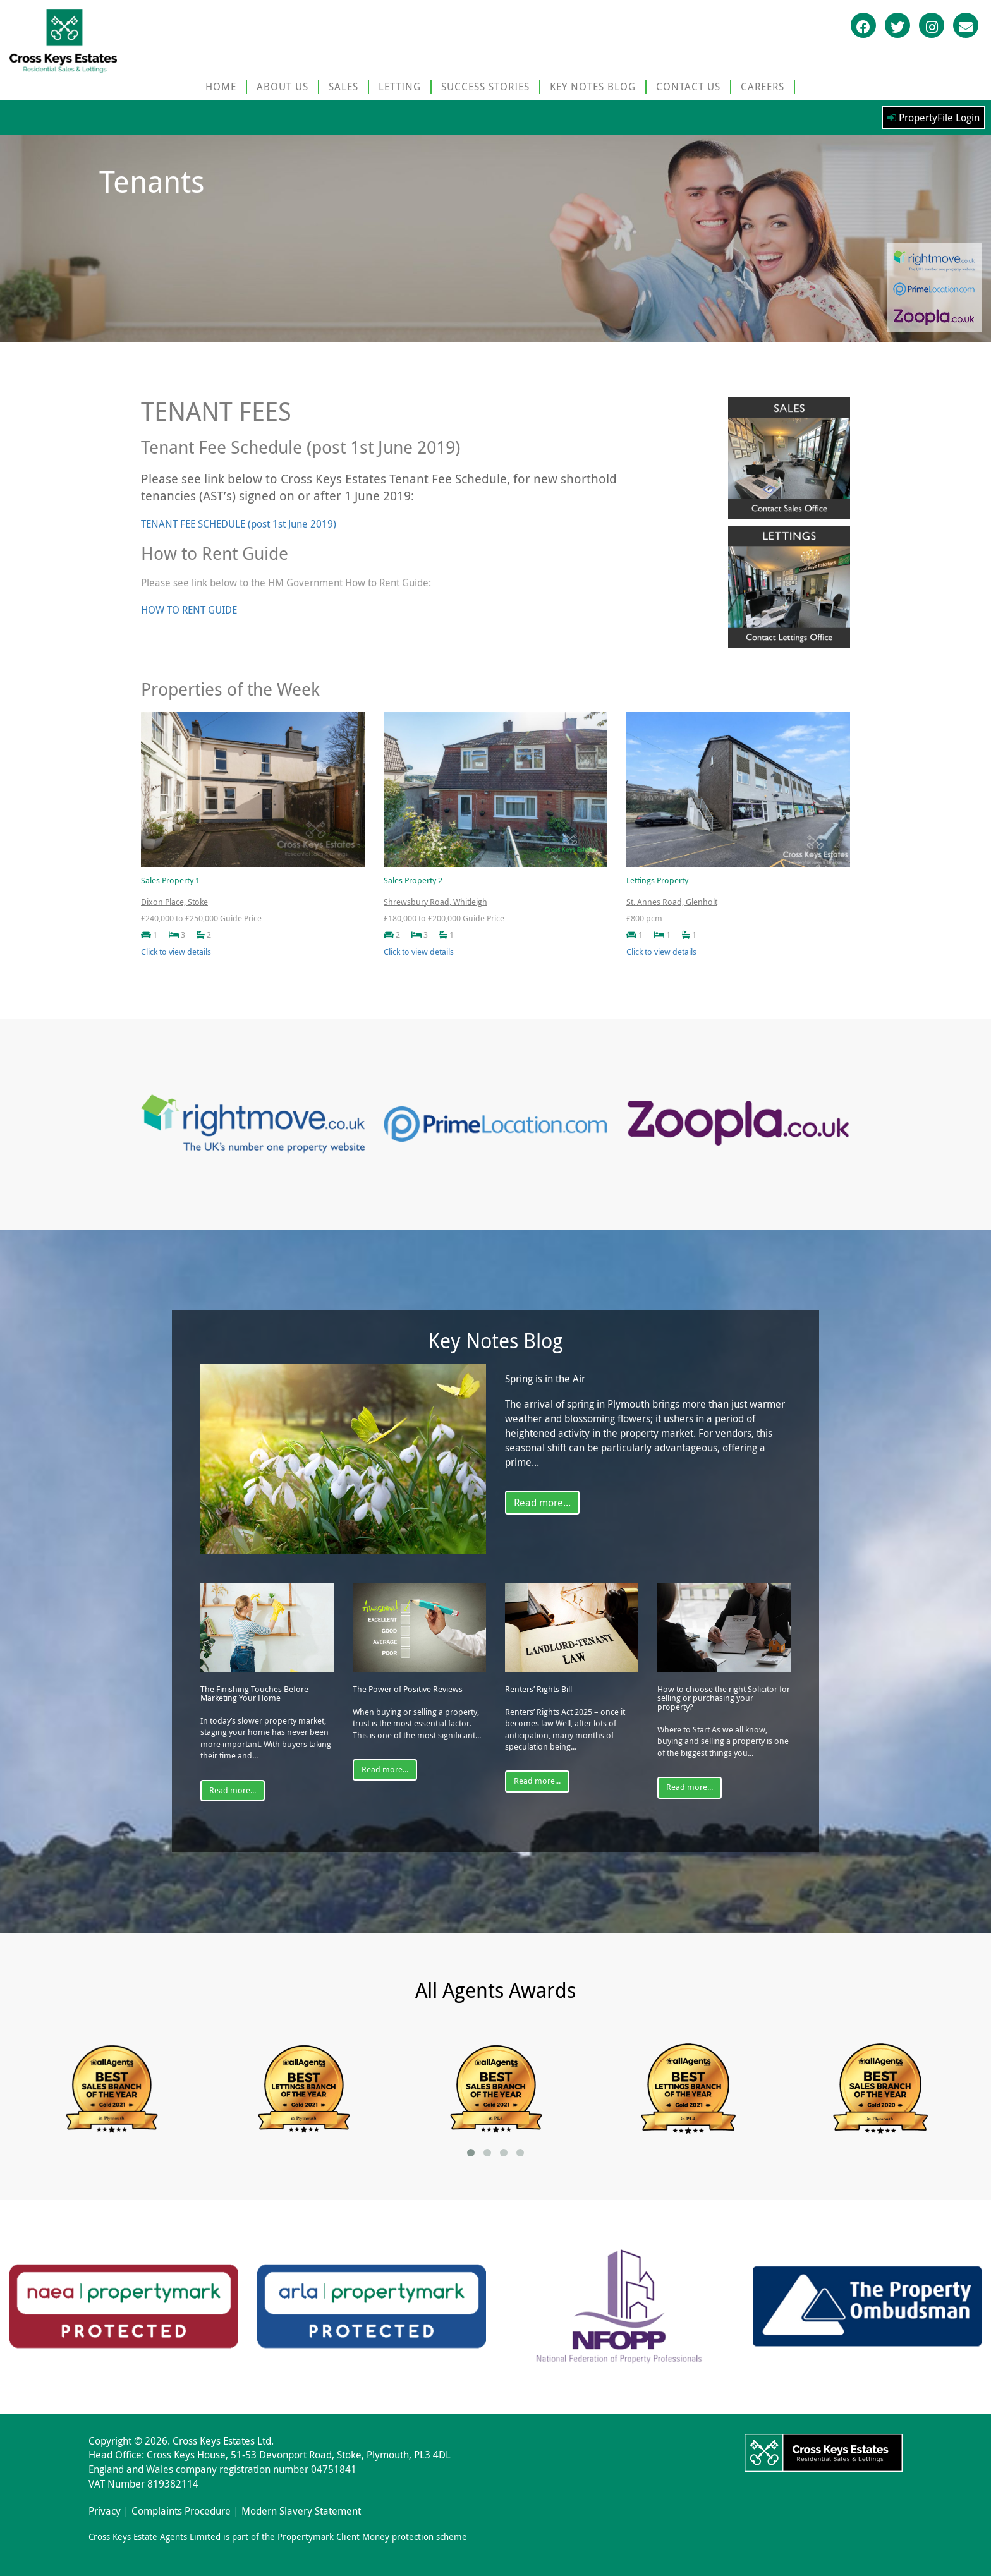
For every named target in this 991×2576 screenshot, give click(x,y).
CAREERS (762, 87)
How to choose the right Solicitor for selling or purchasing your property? (723, 1698)
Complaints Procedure (181, 2511)
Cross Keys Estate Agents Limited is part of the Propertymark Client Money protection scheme (277, 2537)
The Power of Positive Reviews (408, 1689)
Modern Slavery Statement (301, 2511)
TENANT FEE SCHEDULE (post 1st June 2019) (238, 524)
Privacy (104, 2511)
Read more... (542, 1502)
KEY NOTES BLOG (593, 87)
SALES (343, 87)
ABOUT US (282, 87)
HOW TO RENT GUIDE (189, 610)
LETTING (400, 87)
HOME (220, 87)
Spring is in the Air (545, 1379)
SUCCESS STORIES (485, 87)
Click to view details (176, 951)
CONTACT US (688, 87)
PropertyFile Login (933, 117)
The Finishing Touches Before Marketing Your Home (254, 1694)
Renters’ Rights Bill (538, 1689)
